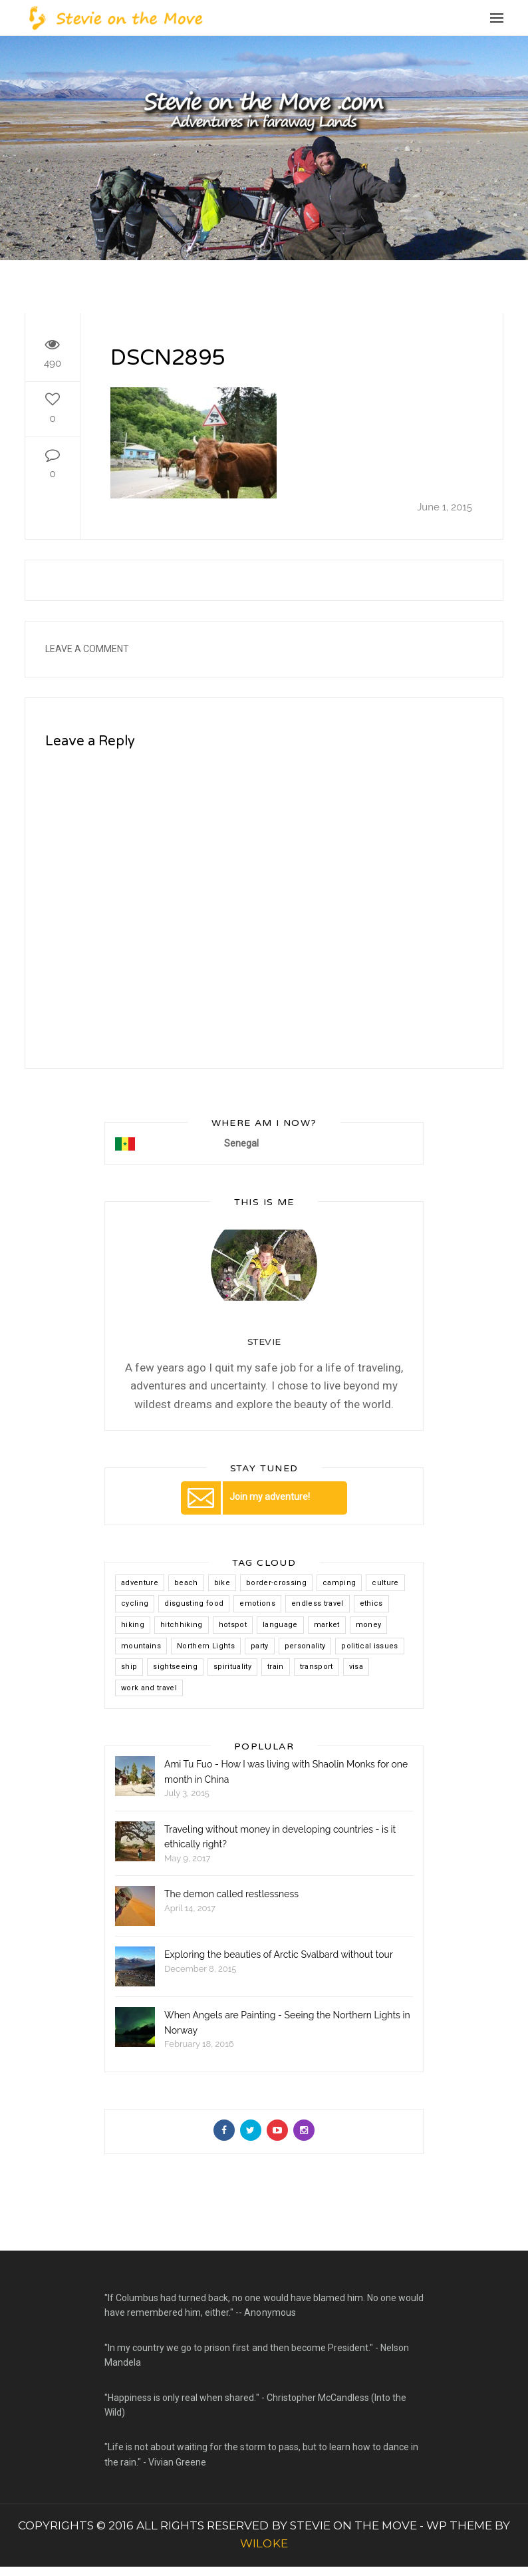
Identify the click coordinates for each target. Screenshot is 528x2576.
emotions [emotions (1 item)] (257, 1603)
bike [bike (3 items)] (222, 1582)
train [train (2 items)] (275, 1666)
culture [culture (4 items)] (385, 1582)
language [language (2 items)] (280, 1624)
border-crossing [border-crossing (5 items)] (276, 1582)
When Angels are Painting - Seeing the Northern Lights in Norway (287, 2022)
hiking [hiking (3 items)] (132, 1624)
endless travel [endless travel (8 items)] (317, 1603)
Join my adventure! (245, 1496)
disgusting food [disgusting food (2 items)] (193, 1603)
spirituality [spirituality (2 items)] (232, 1666)
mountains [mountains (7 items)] (141, 1646)
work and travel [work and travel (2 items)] (149, 1688)
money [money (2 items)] (369, 1624)
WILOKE (263, 2543)
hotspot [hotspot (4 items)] (233, 1624)
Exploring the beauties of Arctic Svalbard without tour (278, 1954)
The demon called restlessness (231, 1894)
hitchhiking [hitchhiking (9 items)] (181, 1624)
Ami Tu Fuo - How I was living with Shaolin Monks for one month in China (286, 1771)
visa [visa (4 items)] (356, 1666)
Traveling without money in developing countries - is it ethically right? (280, 1836)
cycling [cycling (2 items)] (134, 1603)
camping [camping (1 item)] (339, 1582)
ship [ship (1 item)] (129, 1666)
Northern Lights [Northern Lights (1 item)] (206, 1646)
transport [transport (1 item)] (316, 1666)
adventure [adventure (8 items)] (139, 1582)
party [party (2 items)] (260, 1646)
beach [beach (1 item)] (186, 1582)
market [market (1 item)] (327, 1624)
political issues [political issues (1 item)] (369, 1646)
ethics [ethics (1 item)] (371, 1603)
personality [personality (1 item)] (305, 1646)
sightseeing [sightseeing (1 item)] (175, 1666)
